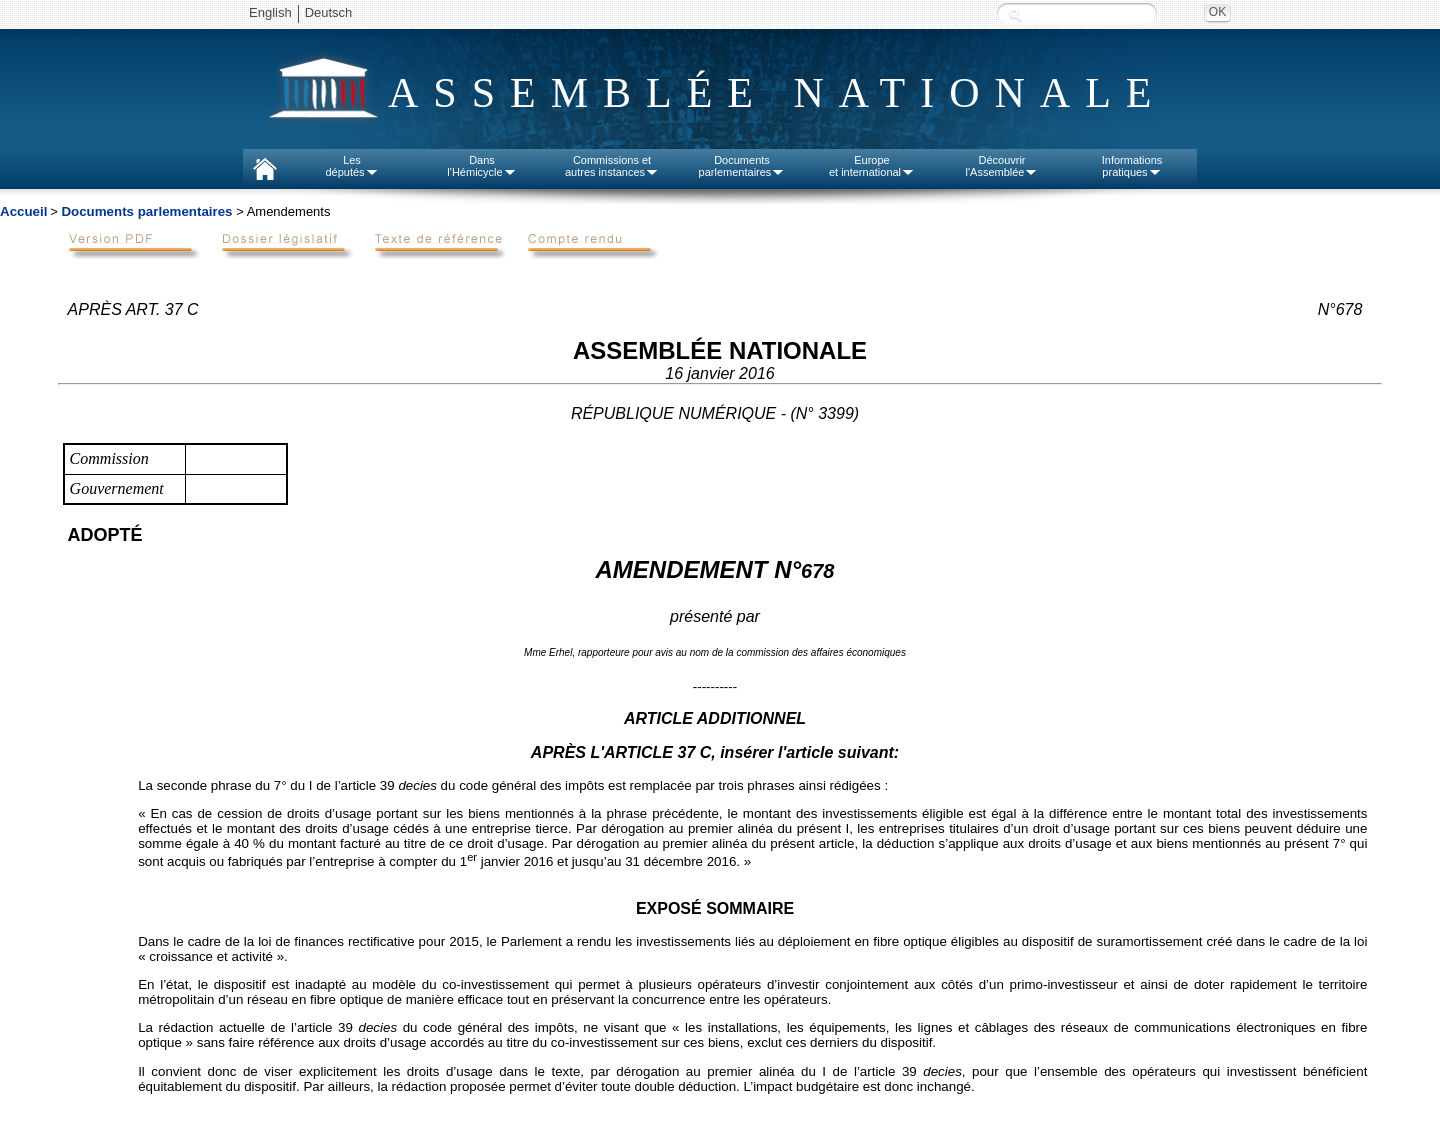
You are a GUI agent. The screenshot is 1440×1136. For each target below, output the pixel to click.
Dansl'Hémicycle (481, 166)
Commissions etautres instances (612, 166)
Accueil (23, 211)
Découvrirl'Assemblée (1002, 166)
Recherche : (1015, 14)
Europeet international (872, 166)
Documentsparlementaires (742, 166)
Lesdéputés (351, 166)
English (270, 12)
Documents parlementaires (146, 211)
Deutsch (329, 12)
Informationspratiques (1132, 166)
